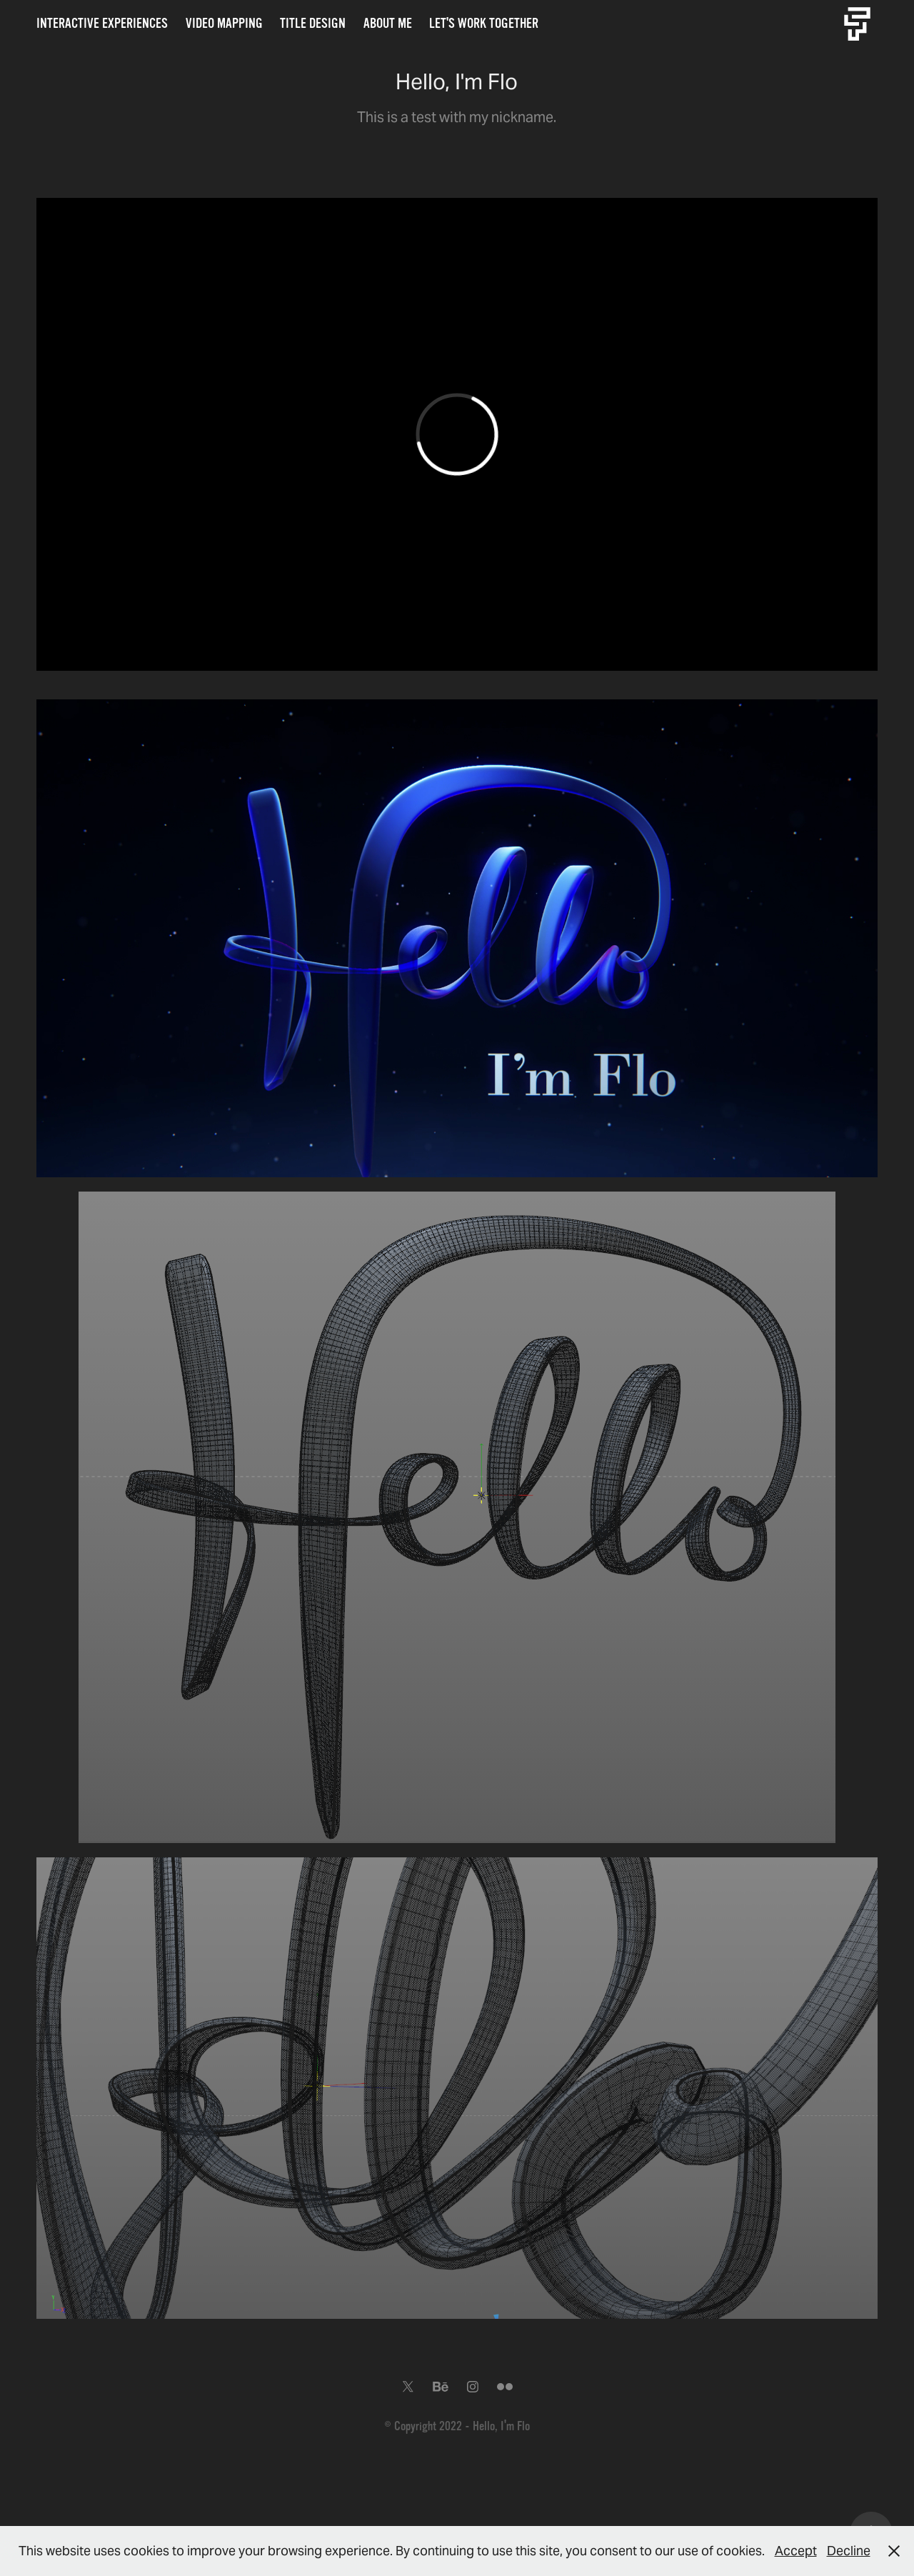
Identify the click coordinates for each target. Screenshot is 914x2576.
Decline (848, 2550)
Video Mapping (224, 23)
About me (387, 23)
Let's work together (483, 23)
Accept (796, 2550)
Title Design (313, 23)
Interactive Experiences (102, 23)
